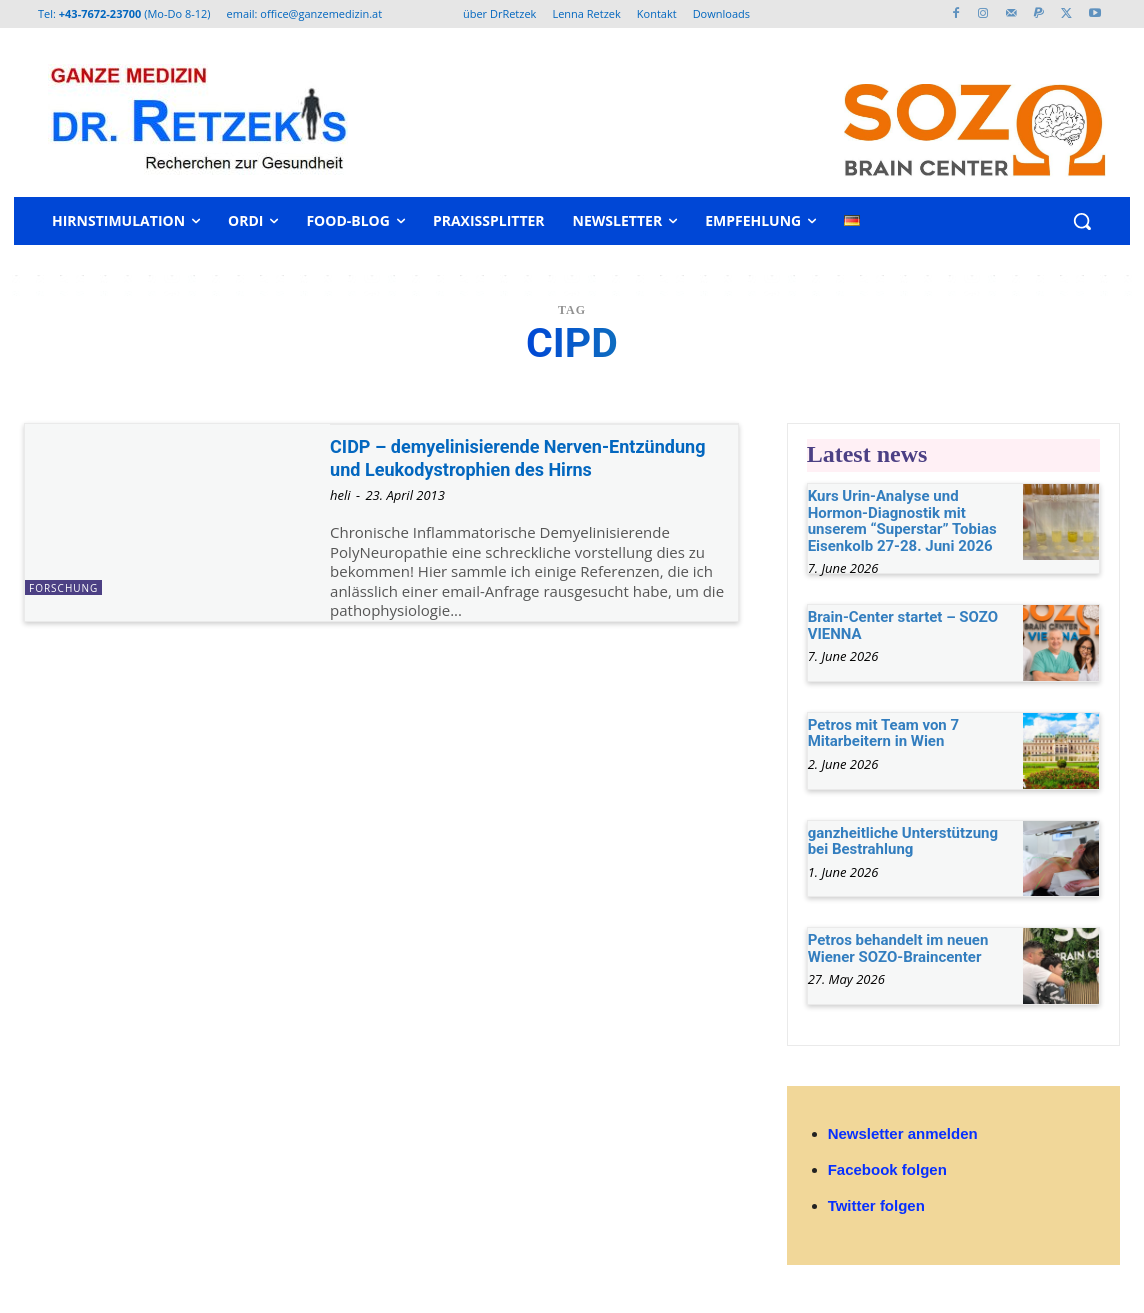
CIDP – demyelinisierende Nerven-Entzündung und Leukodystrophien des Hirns (513, 469)
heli (340, 519)
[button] (1082, 221)
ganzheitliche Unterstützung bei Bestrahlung (903, 841)
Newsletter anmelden (903, 1133)
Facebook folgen (887, 1169)
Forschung (63, 588)
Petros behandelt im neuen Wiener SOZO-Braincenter (898, 948)
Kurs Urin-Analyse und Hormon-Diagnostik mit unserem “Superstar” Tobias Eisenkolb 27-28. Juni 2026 (902, 521)
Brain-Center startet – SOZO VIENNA (903, 625)
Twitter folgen (876, 1205)
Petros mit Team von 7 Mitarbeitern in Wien (883, 733)
